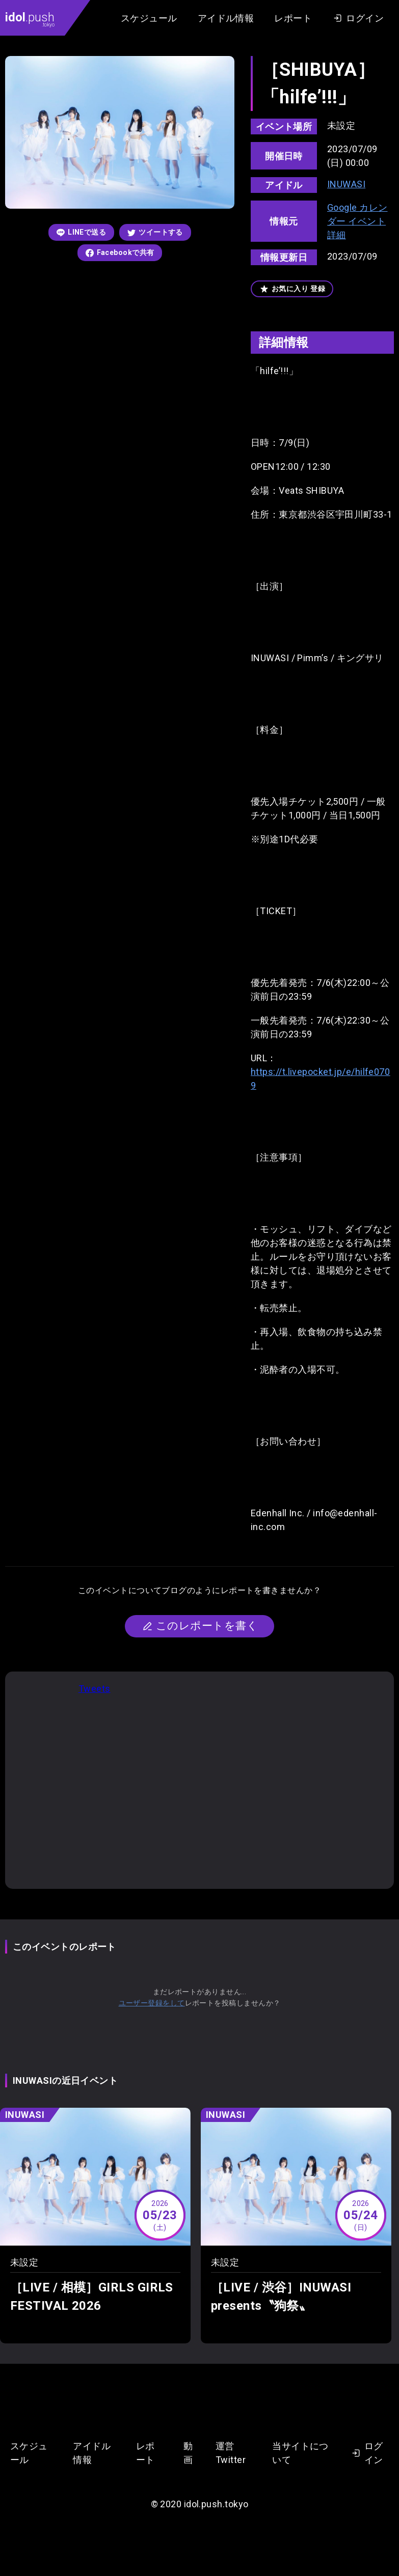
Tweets (94, 1688)
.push (30, 18)
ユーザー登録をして (152, 2003)
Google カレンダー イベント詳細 (357, 221)
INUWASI (346, 184)
